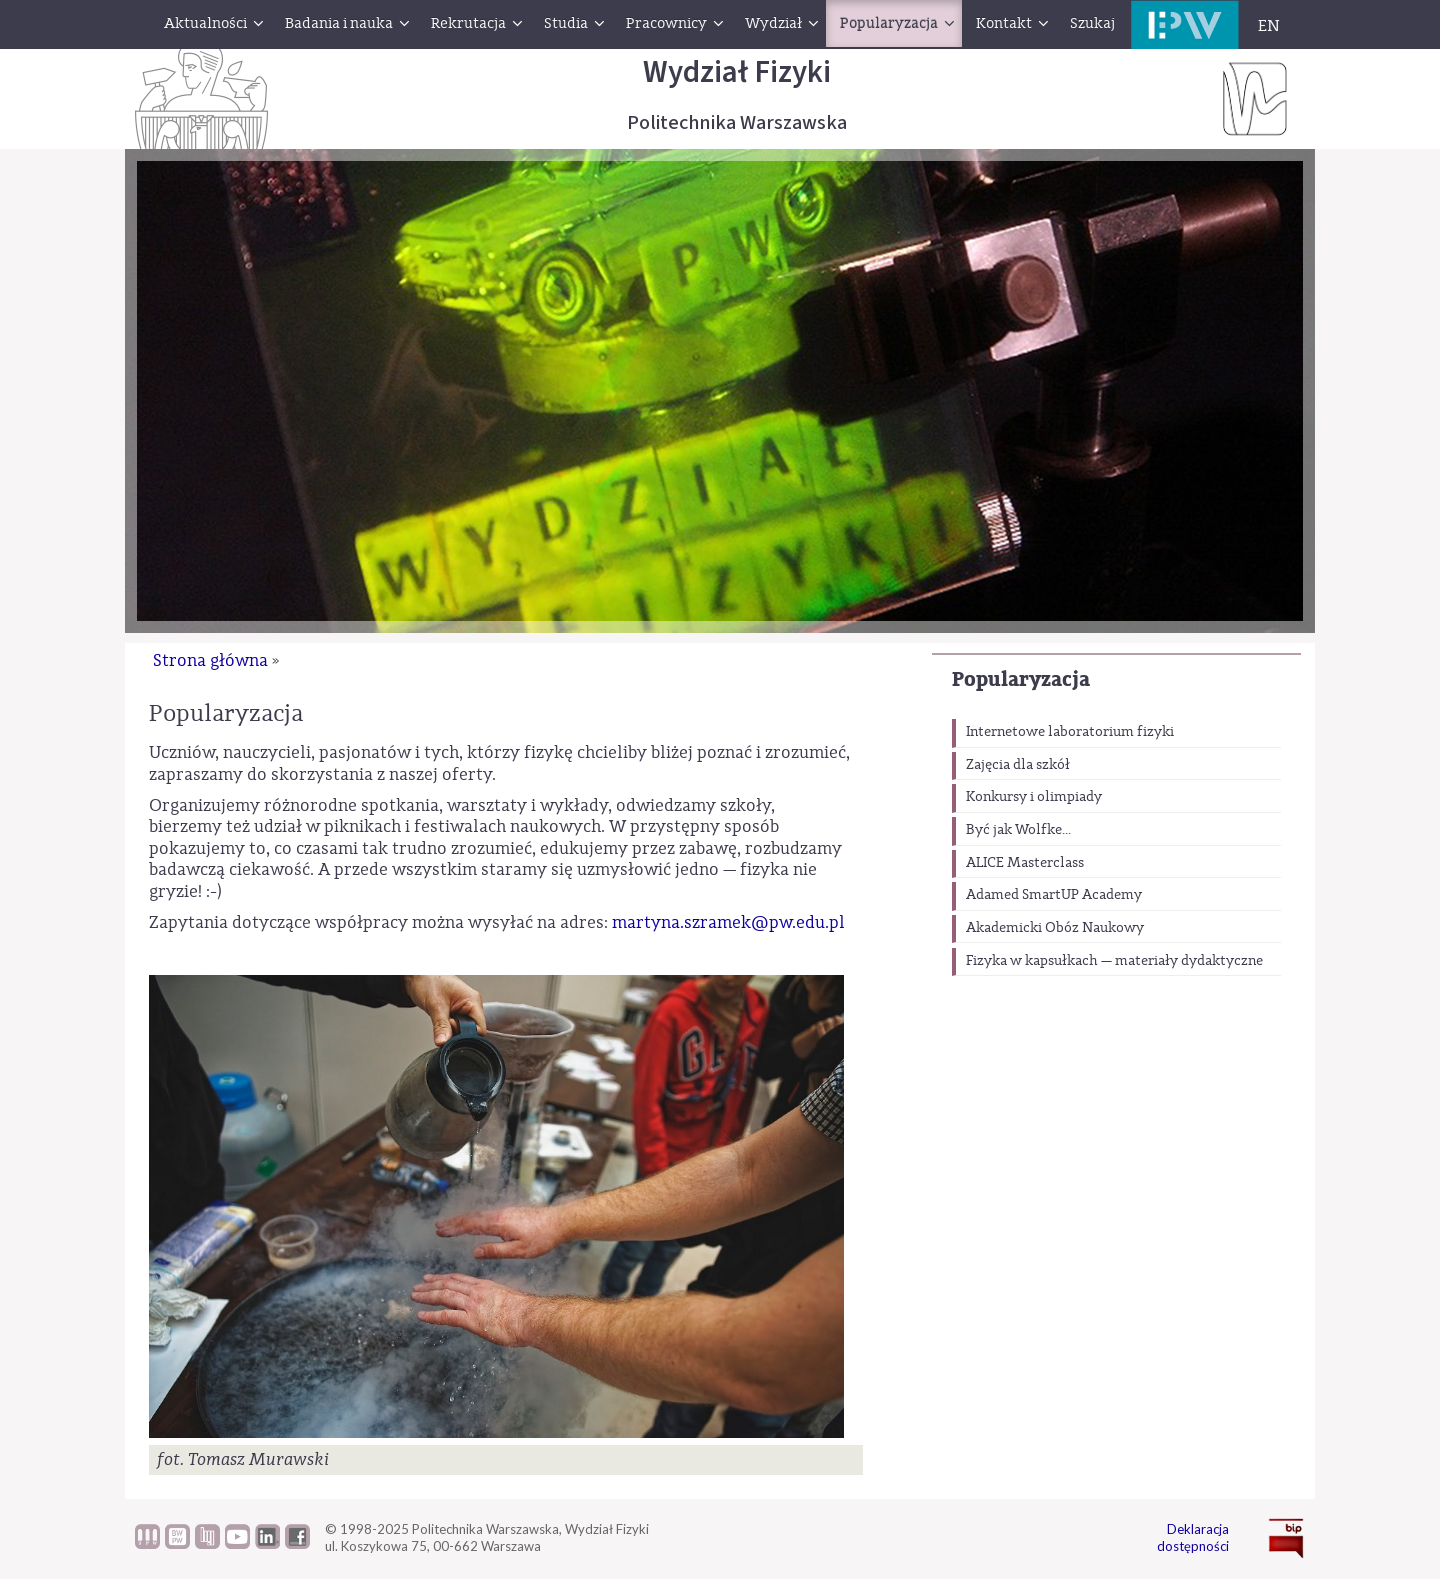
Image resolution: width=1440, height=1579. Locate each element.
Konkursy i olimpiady (1034, 797)
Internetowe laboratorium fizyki (1070, 732)
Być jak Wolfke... (1018, 830)
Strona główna (210, 660)
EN (1269, 26)
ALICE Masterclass (1025, 863)
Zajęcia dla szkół (1018, 765)
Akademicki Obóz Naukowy (1055, 928)
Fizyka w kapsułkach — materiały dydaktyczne (1114, 961)
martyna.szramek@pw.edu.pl (728, 922)
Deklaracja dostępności (1193, 1537)
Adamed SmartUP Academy (1054, 895)
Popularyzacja (1021, 679)
